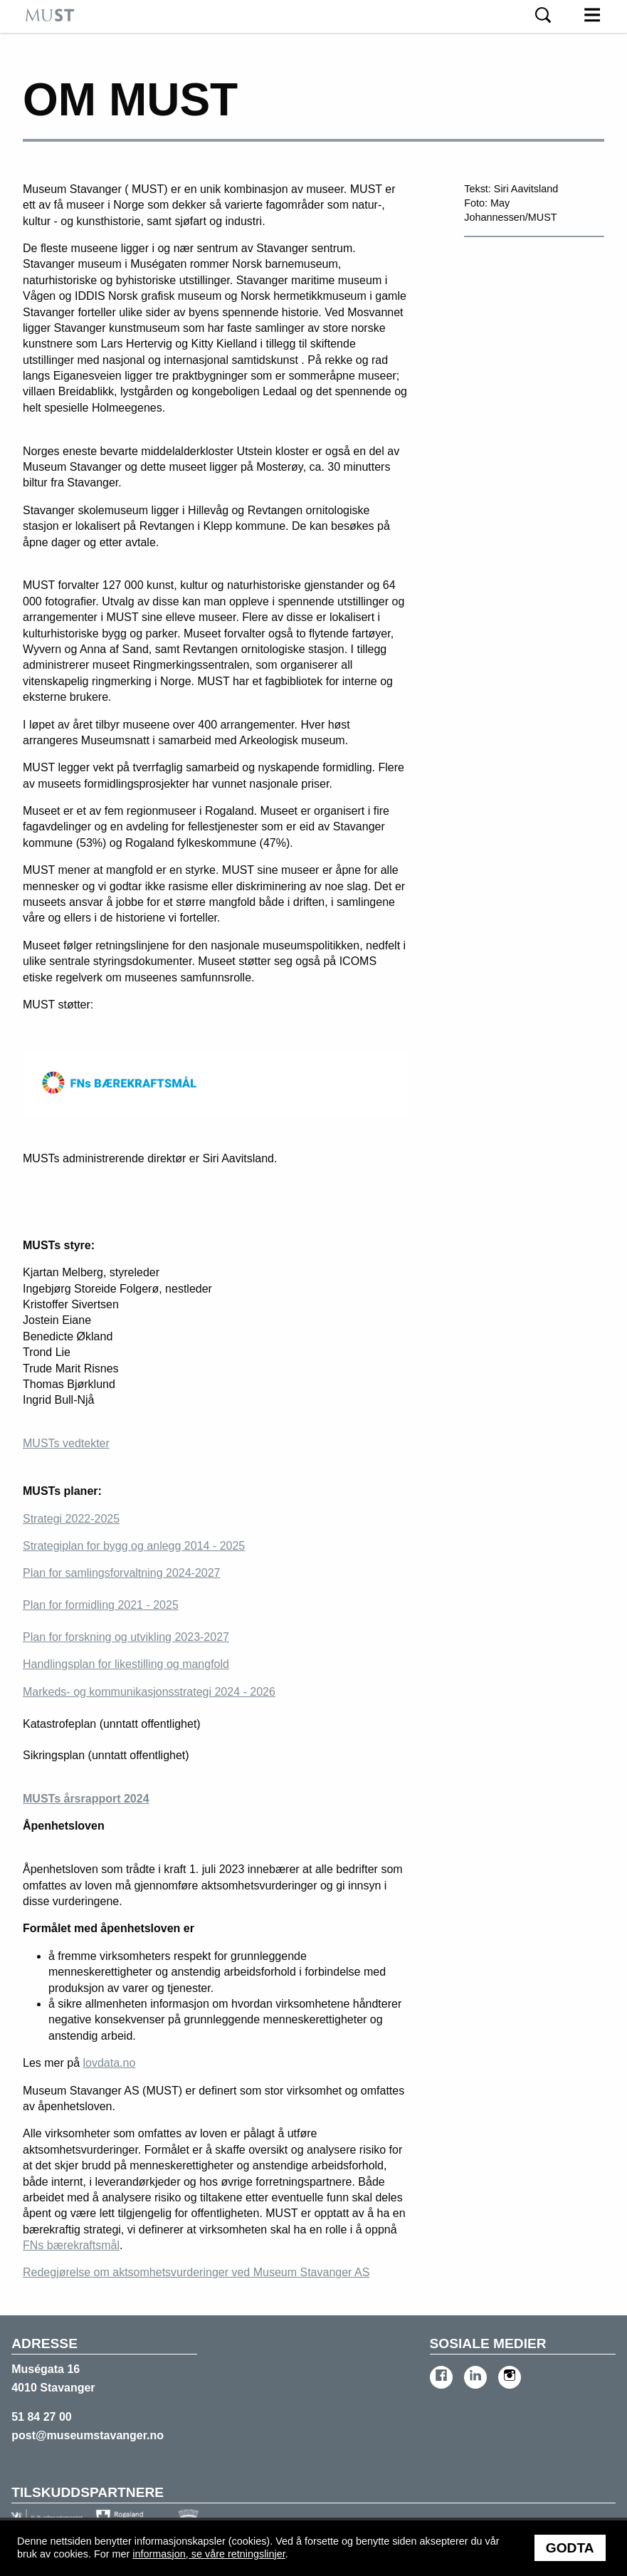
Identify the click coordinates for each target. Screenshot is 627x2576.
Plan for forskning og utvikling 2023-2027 (126, 1637)
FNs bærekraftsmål (71, 2245)
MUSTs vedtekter (66, 1443)
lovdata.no (109, 2063)
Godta (570, 2547)
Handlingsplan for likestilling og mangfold (126, 1664)
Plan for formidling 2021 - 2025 (101, 1605)
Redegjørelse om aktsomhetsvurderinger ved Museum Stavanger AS (196, 2272)
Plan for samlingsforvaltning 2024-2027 (122, 1573)
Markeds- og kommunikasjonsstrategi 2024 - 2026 (149, 1692)
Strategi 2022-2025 (71, 1519)
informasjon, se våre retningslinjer (208, 2554)
